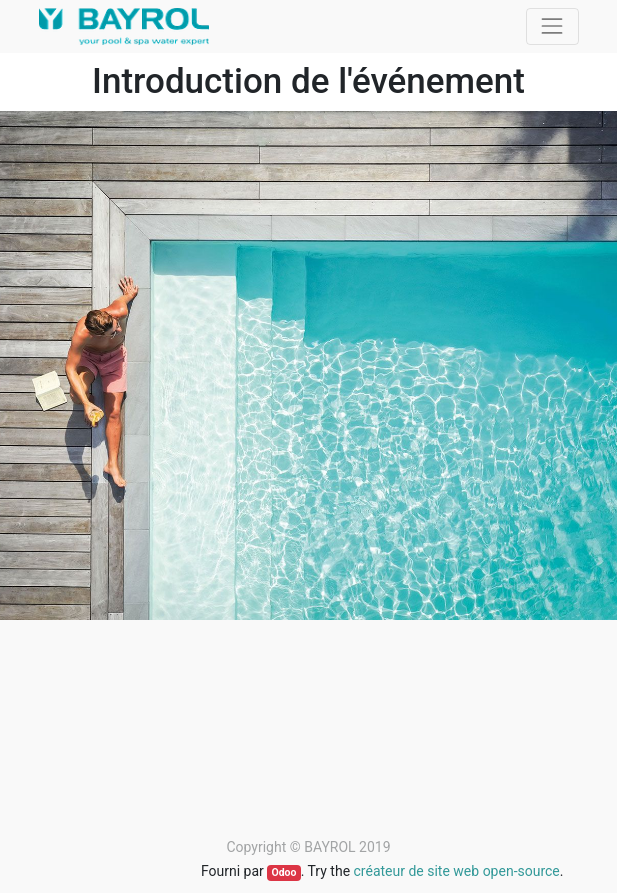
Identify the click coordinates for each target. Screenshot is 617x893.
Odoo (283, 872)
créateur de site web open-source (457, 871)
